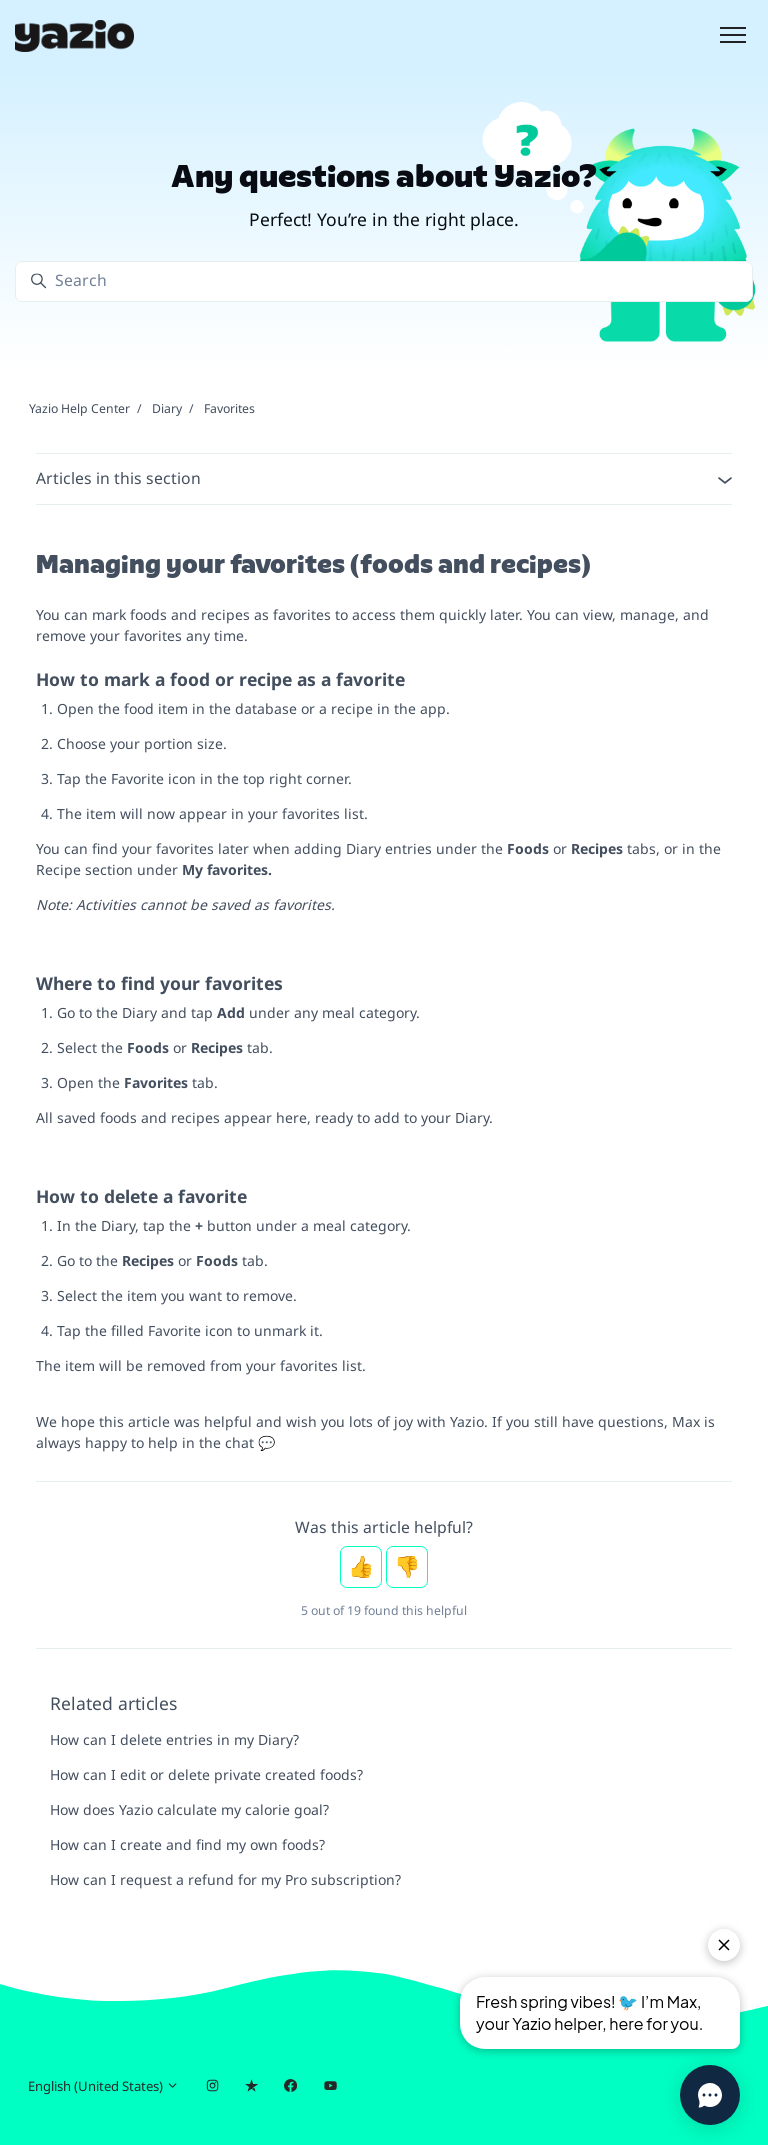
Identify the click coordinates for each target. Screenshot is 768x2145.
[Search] (384, 281)
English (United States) (103, 2086)
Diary (167, 408)
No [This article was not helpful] (407, 1567)
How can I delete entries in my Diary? (174, 1739)
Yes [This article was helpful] (361, 1567)
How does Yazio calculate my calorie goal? (189, 1809)
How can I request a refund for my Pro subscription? (225, 1879)
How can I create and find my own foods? (187, 1844)
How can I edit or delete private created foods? (206, 1774)
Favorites (229, 408)
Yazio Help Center (79, 408)
